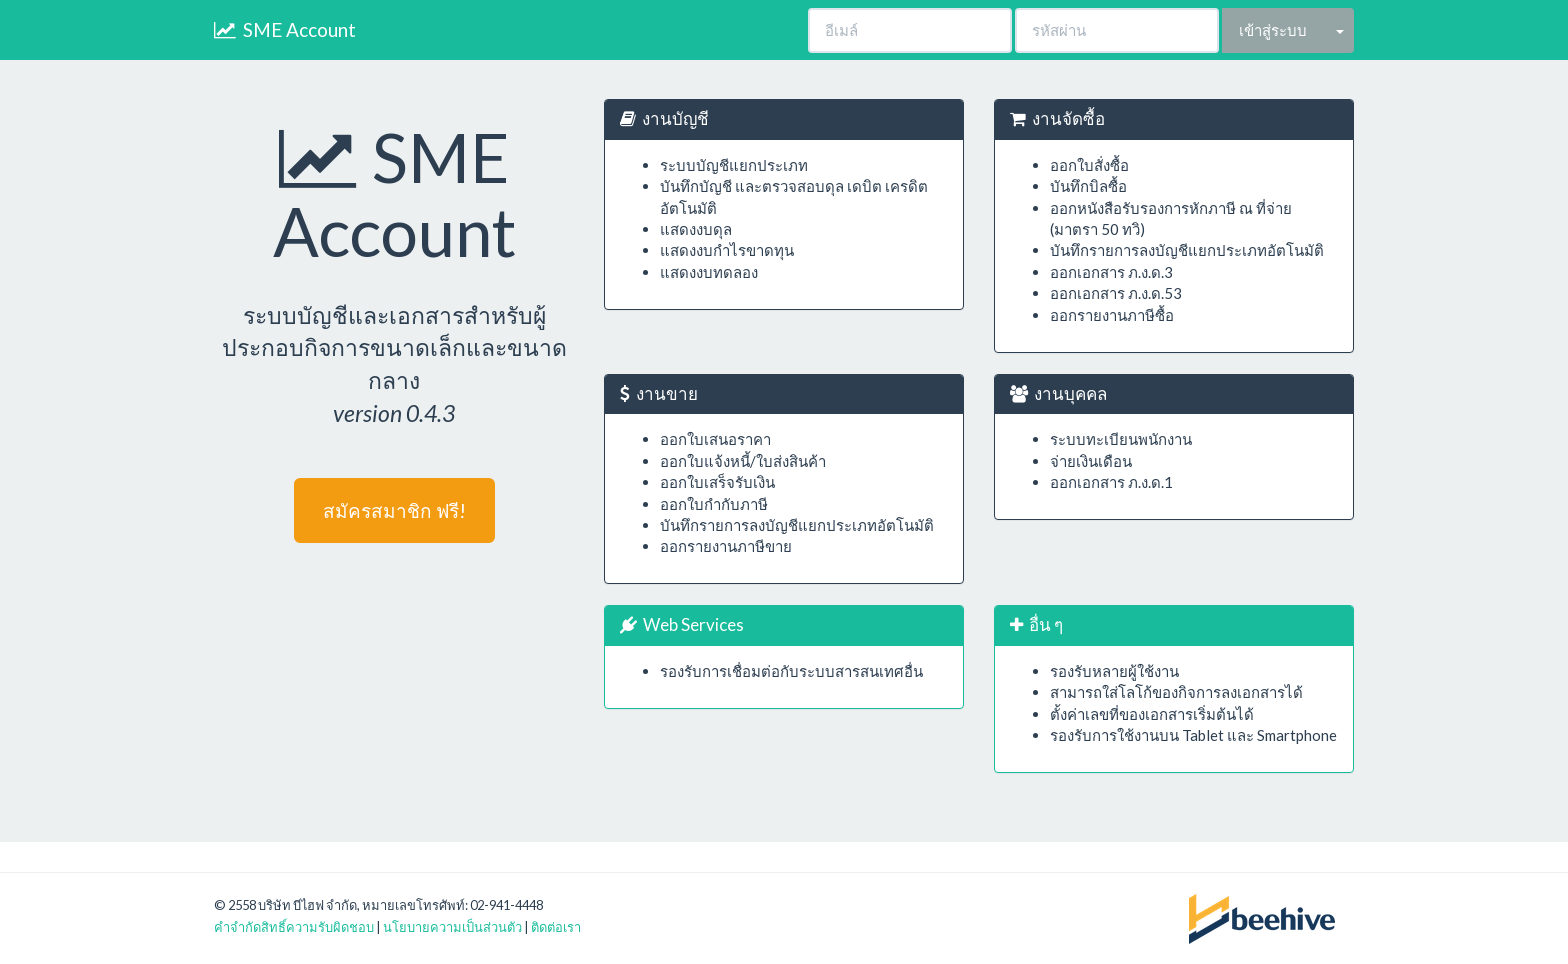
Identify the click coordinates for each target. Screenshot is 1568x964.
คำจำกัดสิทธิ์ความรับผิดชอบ (294, 927)
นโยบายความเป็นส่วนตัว (452, 927)
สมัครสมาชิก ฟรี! (394, 510)
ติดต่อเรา (556, 927)
